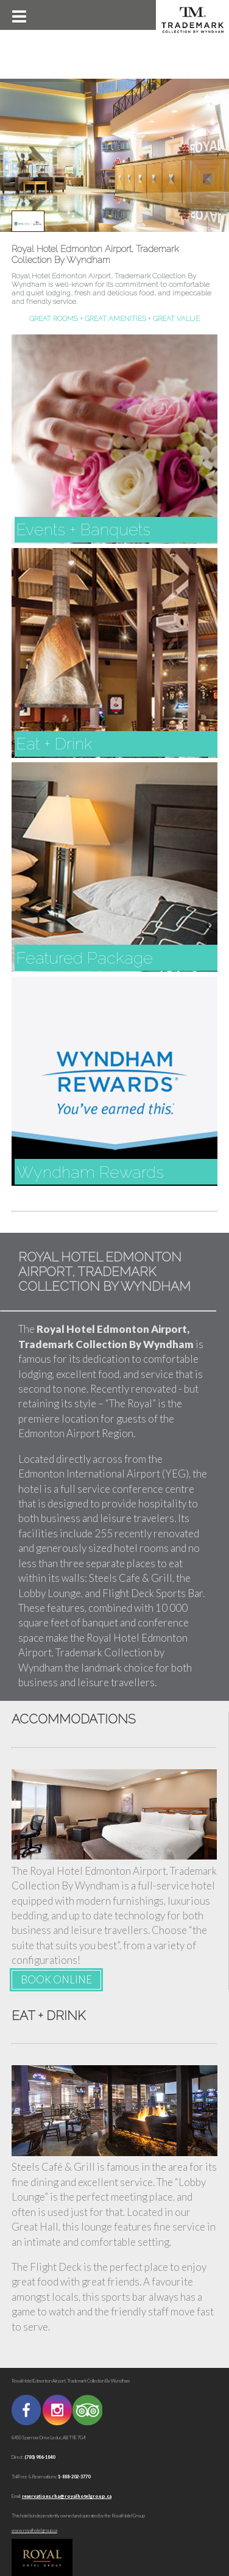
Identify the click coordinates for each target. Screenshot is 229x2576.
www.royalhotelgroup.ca (34, 2530)
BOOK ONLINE (56, 1979)
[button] (17, 14)
